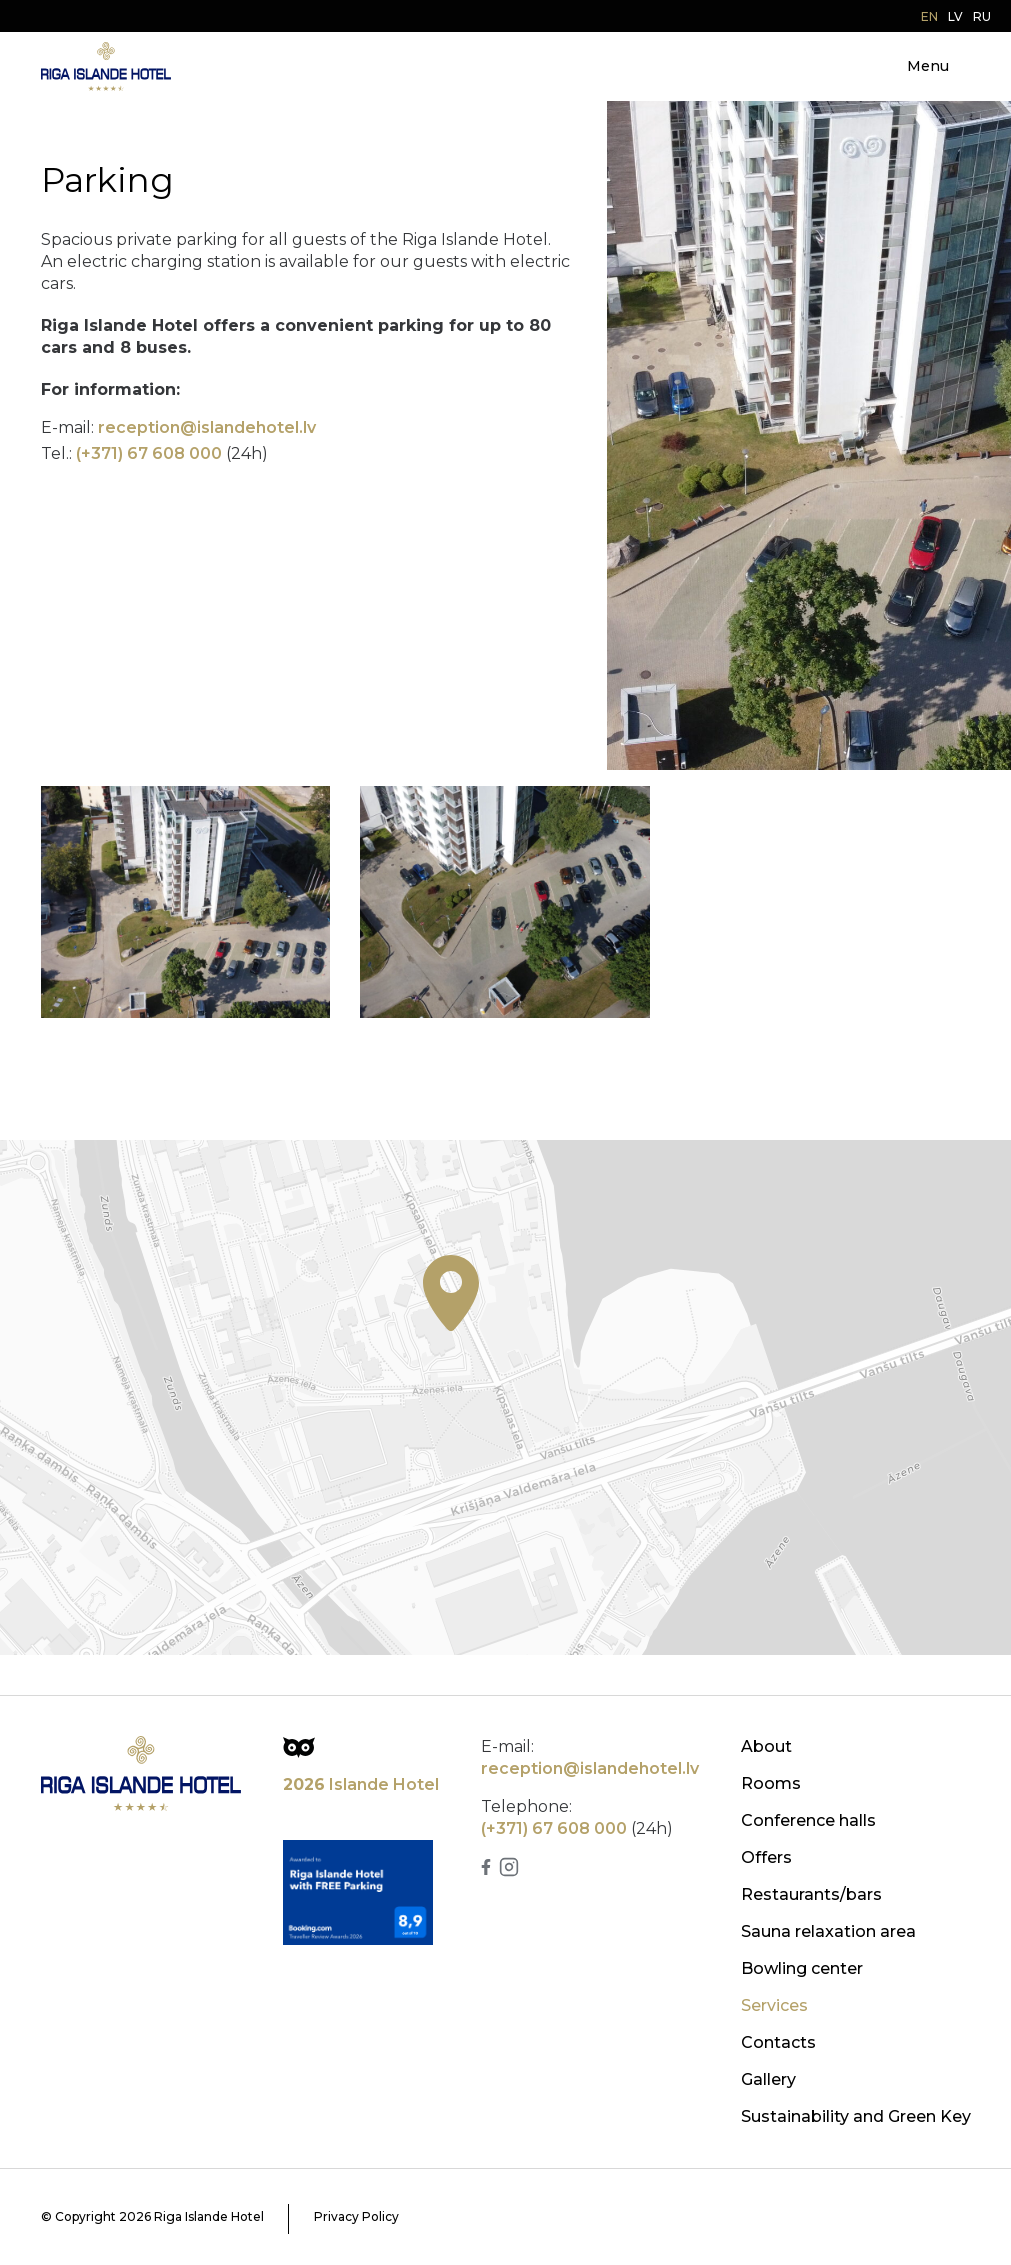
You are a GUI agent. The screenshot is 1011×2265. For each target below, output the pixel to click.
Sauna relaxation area (828, 1931)
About (766, 1746)
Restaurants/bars (811, 1894)
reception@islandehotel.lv (207, 427)
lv (955, 16)
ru (982, 16)
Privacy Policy (356, 2216)
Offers (766, 1857)
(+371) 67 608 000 (149, 453)
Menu (928, 66)
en (929, 16)
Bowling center (802, 1968)
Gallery (768, 2079)
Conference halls (808, 1820)
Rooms (771, 1783)
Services (774, 2005)
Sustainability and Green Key (856, 2116)
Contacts (778, 2042)
